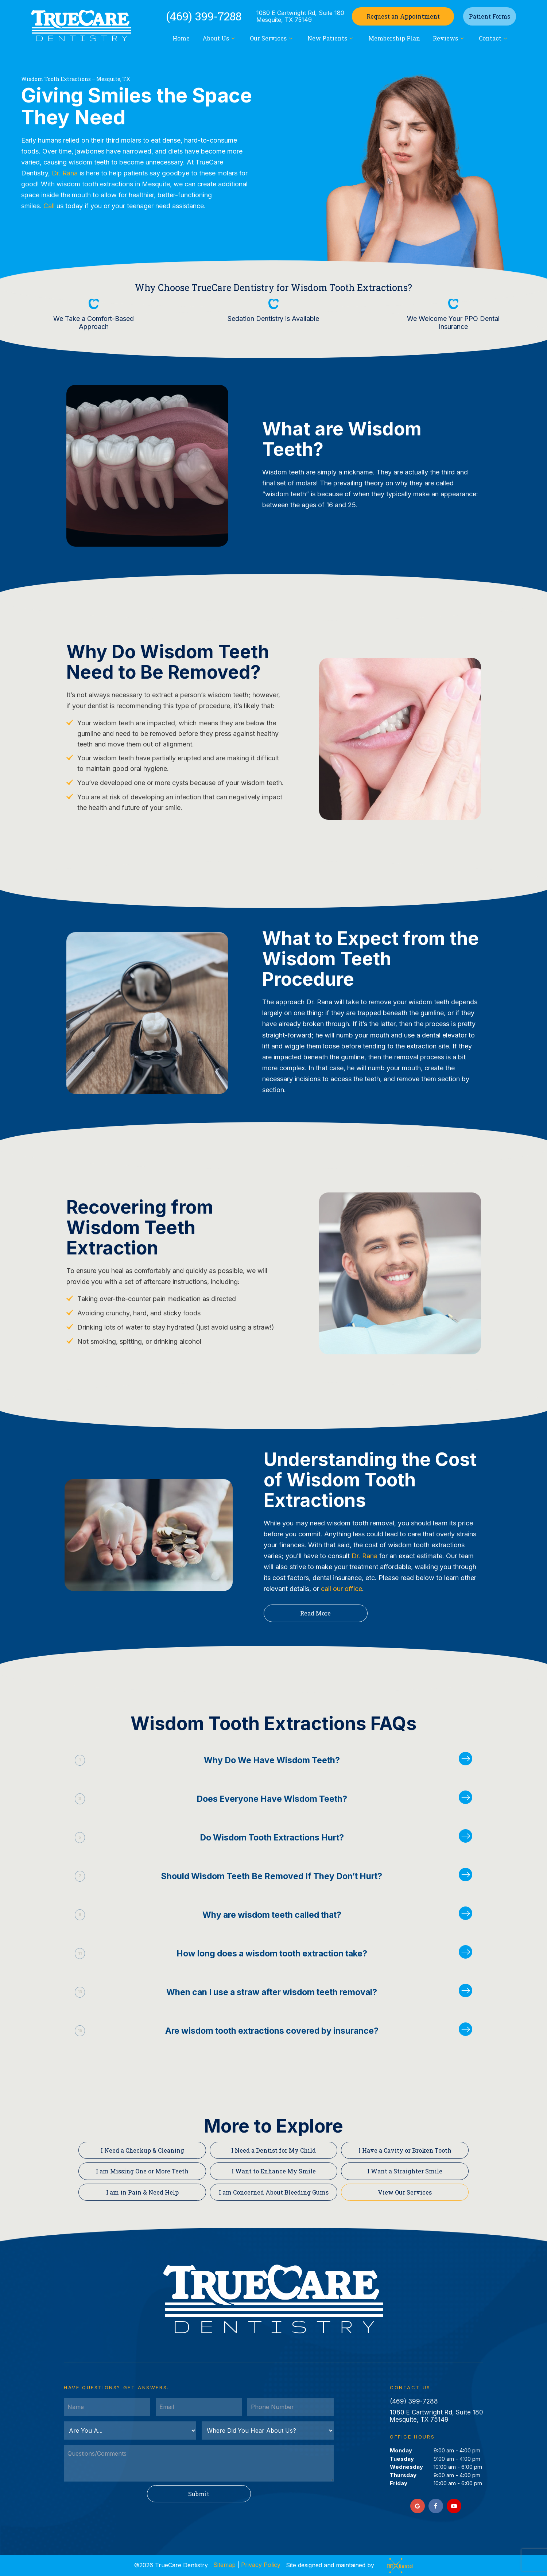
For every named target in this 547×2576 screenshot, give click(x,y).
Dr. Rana (65, 173)
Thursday (403, 2475)
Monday (401, 2450)
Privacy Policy (260, 2564)
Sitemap (224, 2564)
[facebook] (435, 2506)
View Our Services (405, 2192)
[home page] (81, 25)
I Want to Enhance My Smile (274, 2171)
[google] (417, 2506)
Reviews (449, 38)
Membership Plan (394, 38)
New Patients (331, 38)
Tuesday (402, 2458)
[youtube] (454, 2506)
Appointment (403, 16)
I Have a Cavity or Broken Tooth (404, 2150)
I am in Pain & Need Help (142, 2192)
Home (181, 38)
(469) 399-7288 (203, 16)
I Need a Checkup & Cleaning (142, 2150)
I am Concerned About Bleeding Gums (274, 2192)
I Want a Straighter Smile (404, 2171)
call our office (341, 1588)
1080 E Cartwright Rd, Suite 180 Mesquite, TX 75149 (300, 16)
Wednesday (406, 2466)
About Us (219, 38)
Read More (315, 1613)
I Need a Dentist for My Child (273, 2150)
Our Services (272, 38)
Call (49, 206)
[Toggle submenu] (233, 38)
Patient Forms (489, 16)
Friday (398, 2483)
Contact (494, 38)
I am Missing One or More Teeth (142, 2171)
